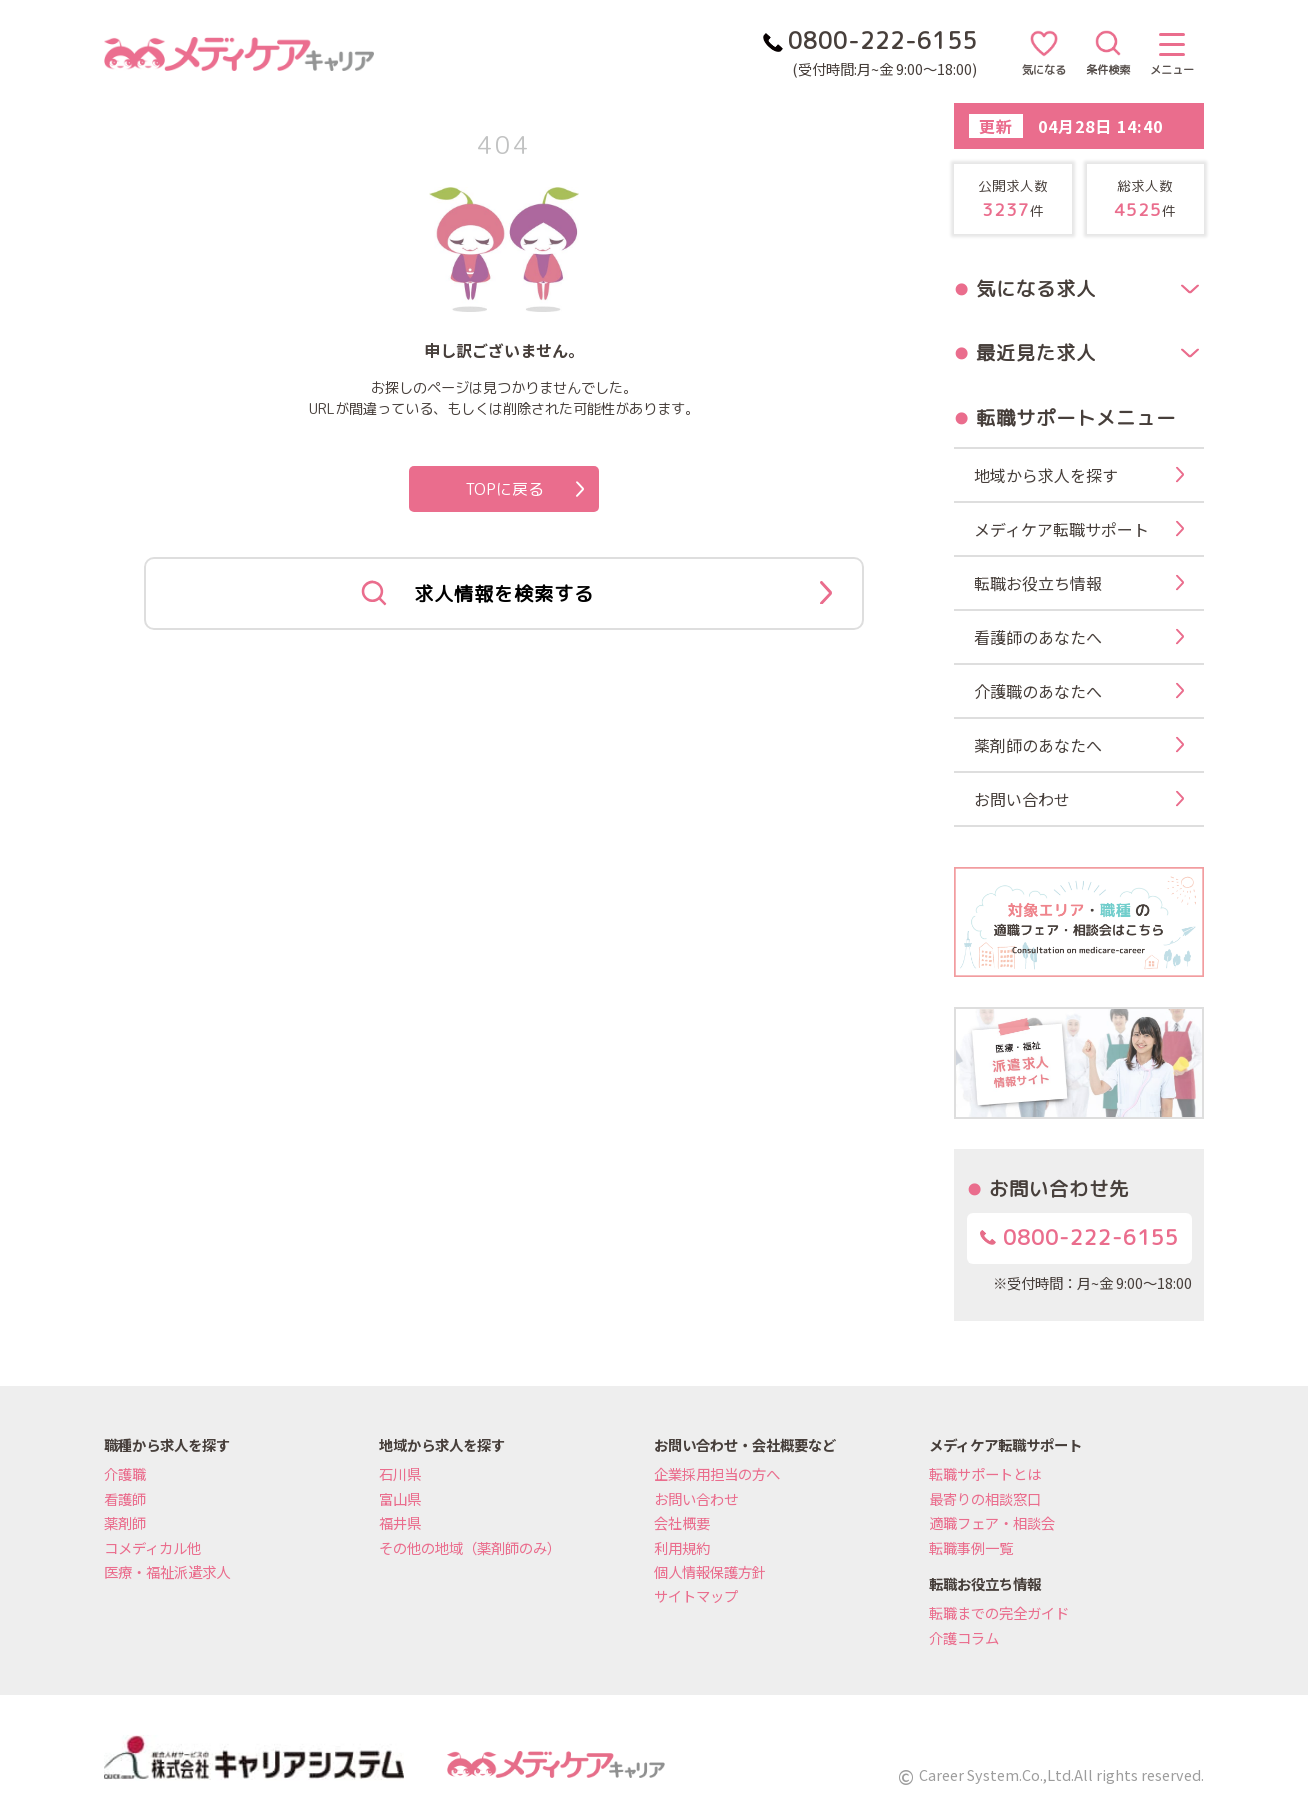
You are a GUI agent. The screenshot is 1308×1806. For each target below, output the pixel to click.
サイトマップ (696, 1595)
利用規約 (682, 1547)
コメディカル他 (152, 1547)
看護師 (125, 1498)
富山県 (400, 1498)
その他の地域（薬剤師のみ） (470, 1547)
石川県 (400, 1473)
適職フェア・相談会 (992, 1522)
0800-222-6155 (1079, 1237)
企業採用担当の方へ (717, 1473)
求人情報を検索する (596, 594)
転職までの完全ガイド (999, 1612)
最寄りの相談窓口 (985, 1498)
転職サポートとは (985, 1473)
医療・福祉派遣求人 (167, 1571)
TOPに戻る (525, 489)
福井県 (400, 1522)
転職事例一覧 (971, 1547)
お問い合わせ (696, 1498)
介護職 (125, 1473)
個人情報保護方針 (710, 1571)
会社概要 (682, 1522)
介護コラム (964, 1637)
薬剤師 (125, 1522)
